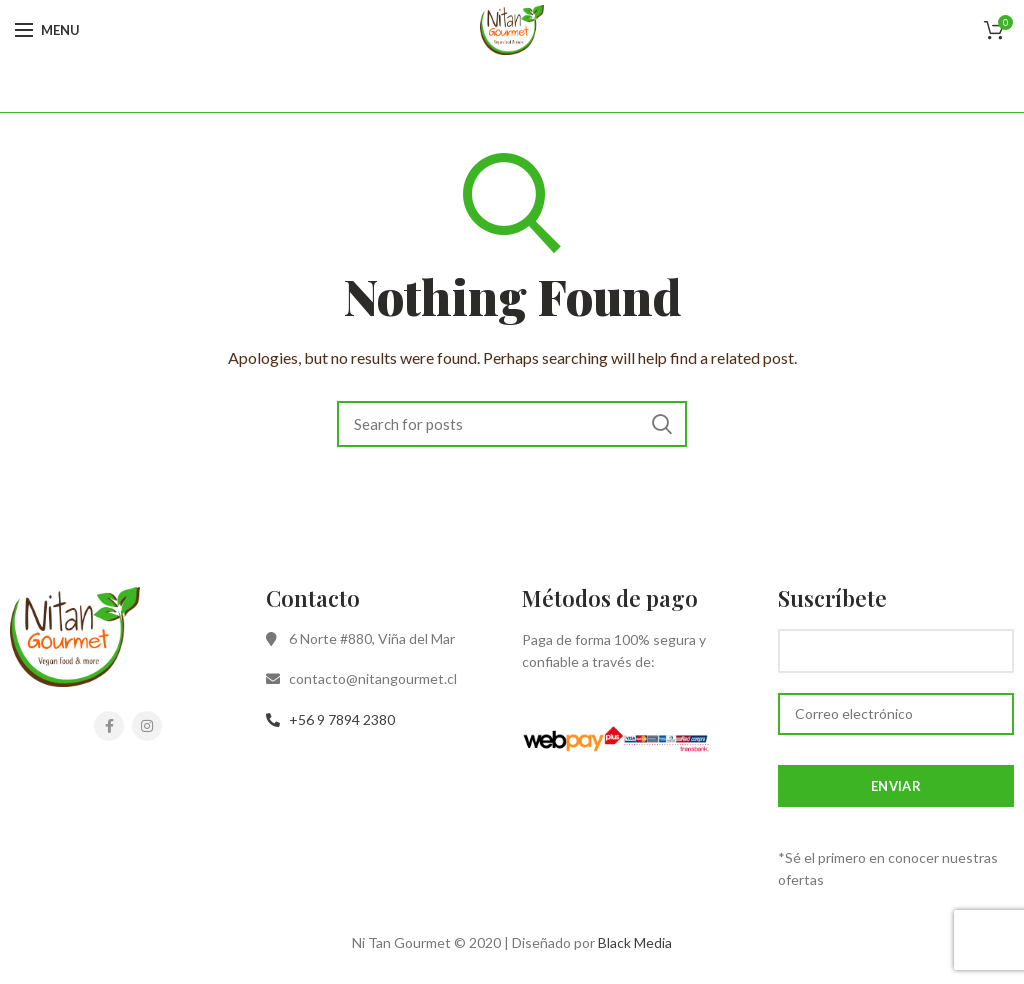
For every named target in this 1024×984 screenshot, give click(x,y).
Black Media (635, 942)
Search (662, 424)
